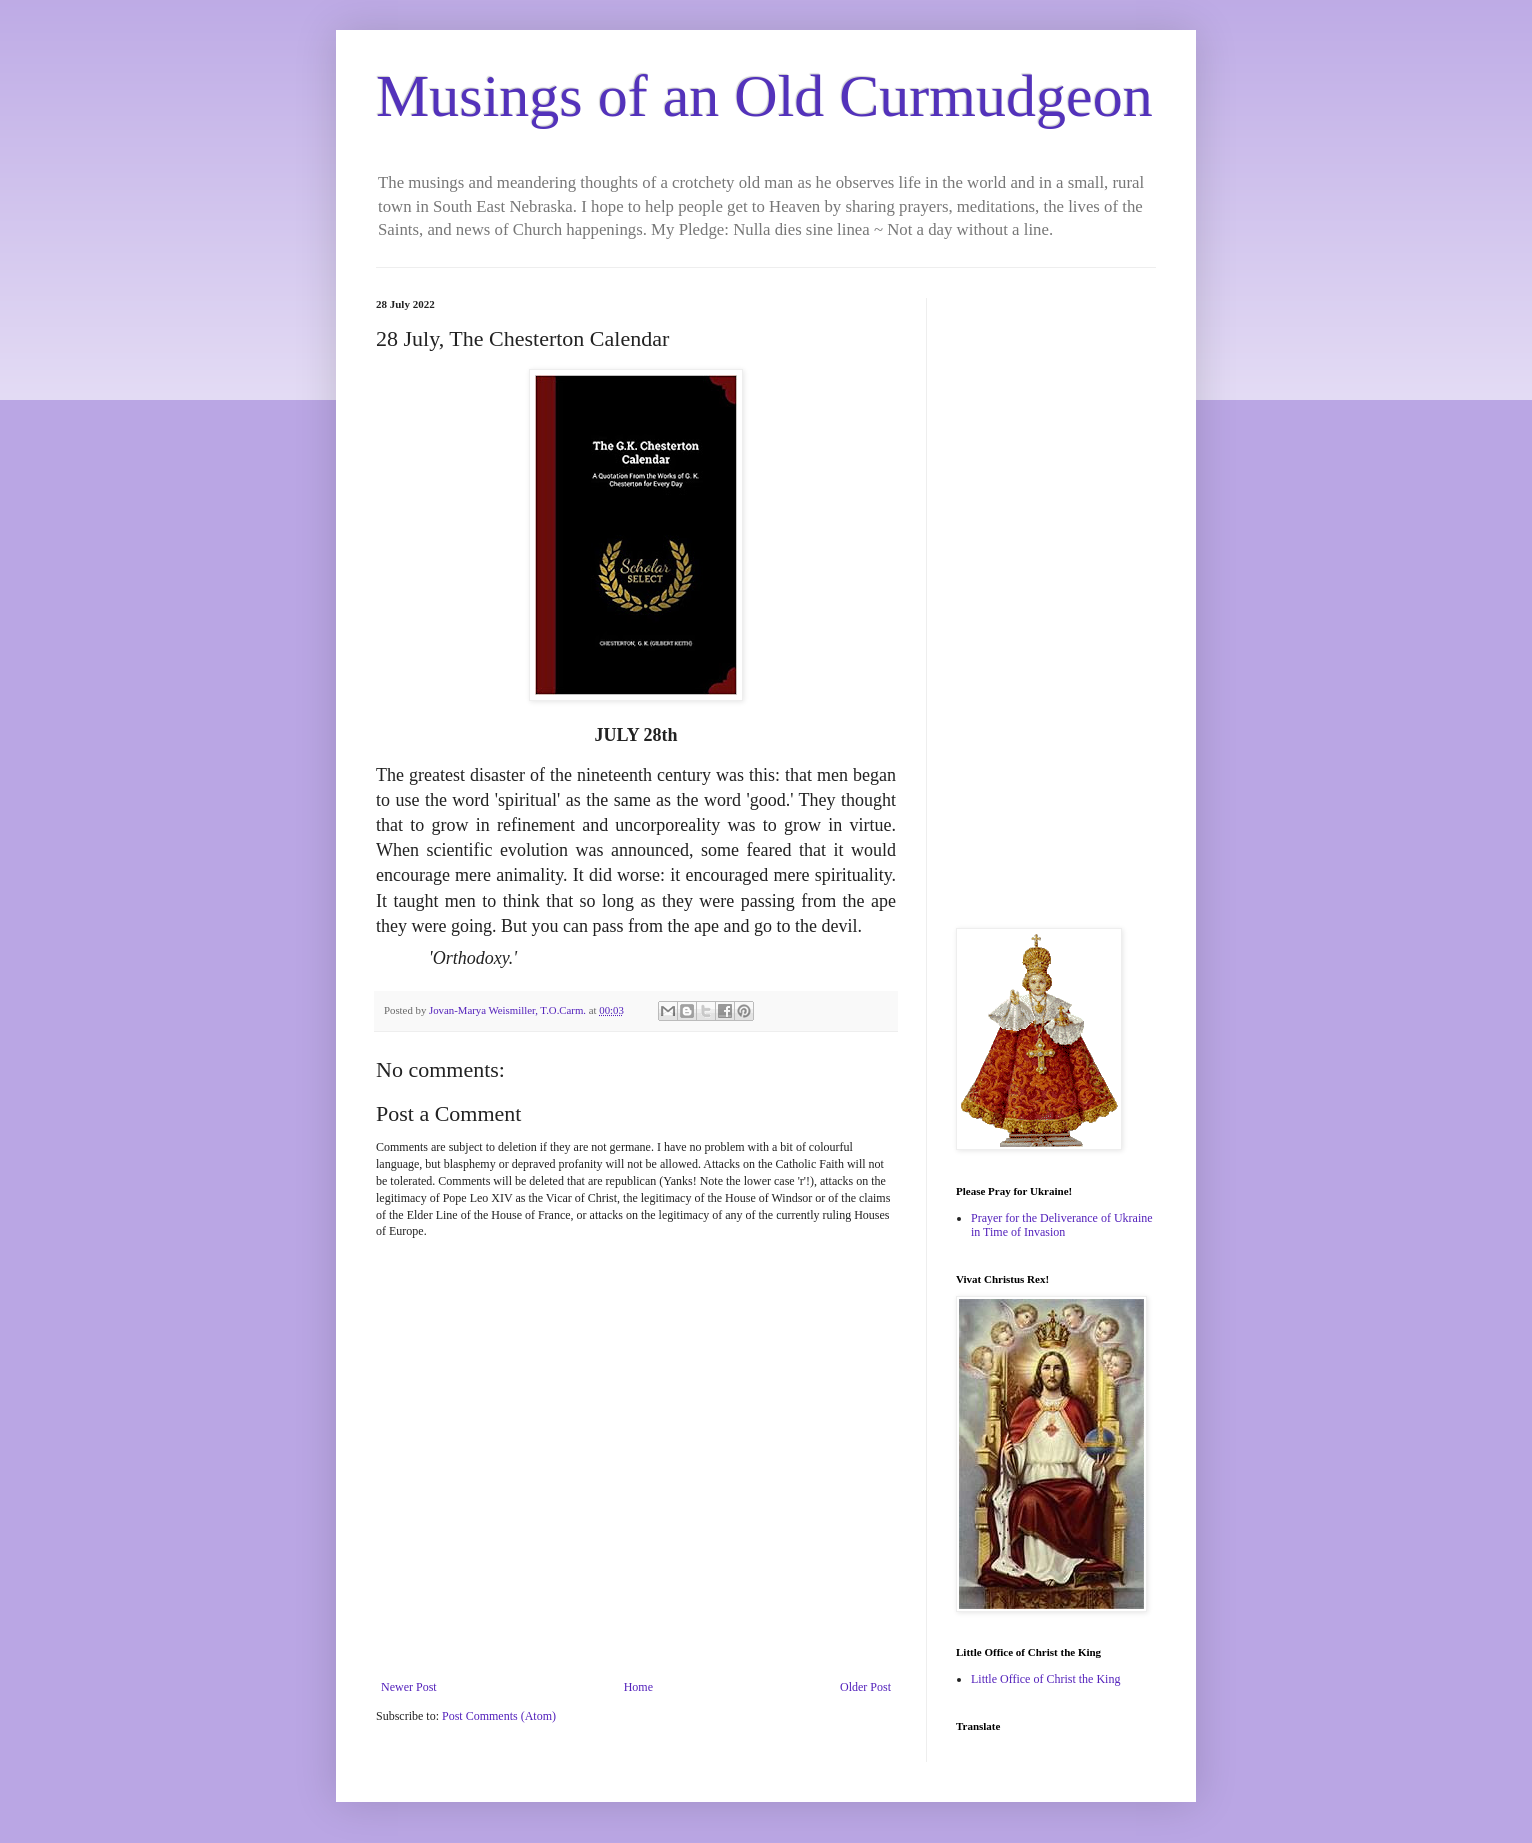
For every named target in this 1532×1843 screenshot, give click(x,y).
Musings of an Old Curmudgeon (764, 96)
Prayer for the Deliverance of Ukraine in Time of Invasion (1062, 1225)
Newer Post (409, 1687)
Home (638, 1687)
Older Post (865, 1687)
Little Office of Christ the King (1045, 1679)
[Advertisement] (1056, 598)
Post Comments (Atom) (499, 1716)
